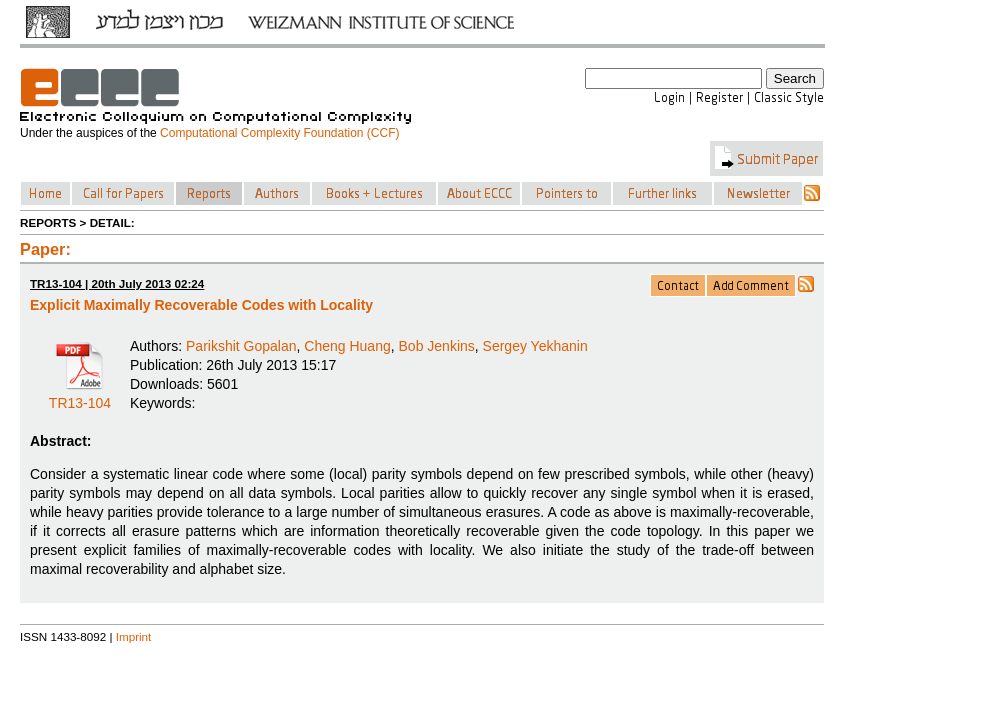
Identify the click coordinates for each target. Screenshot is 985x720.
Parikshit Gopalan (241, 346)
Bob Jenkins (437, 346)
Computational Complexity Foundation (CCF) (279, 133)
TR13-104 (80, 396)
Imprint (134, 636)
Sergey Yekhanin (535, 346)
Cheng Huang (347, 346)
